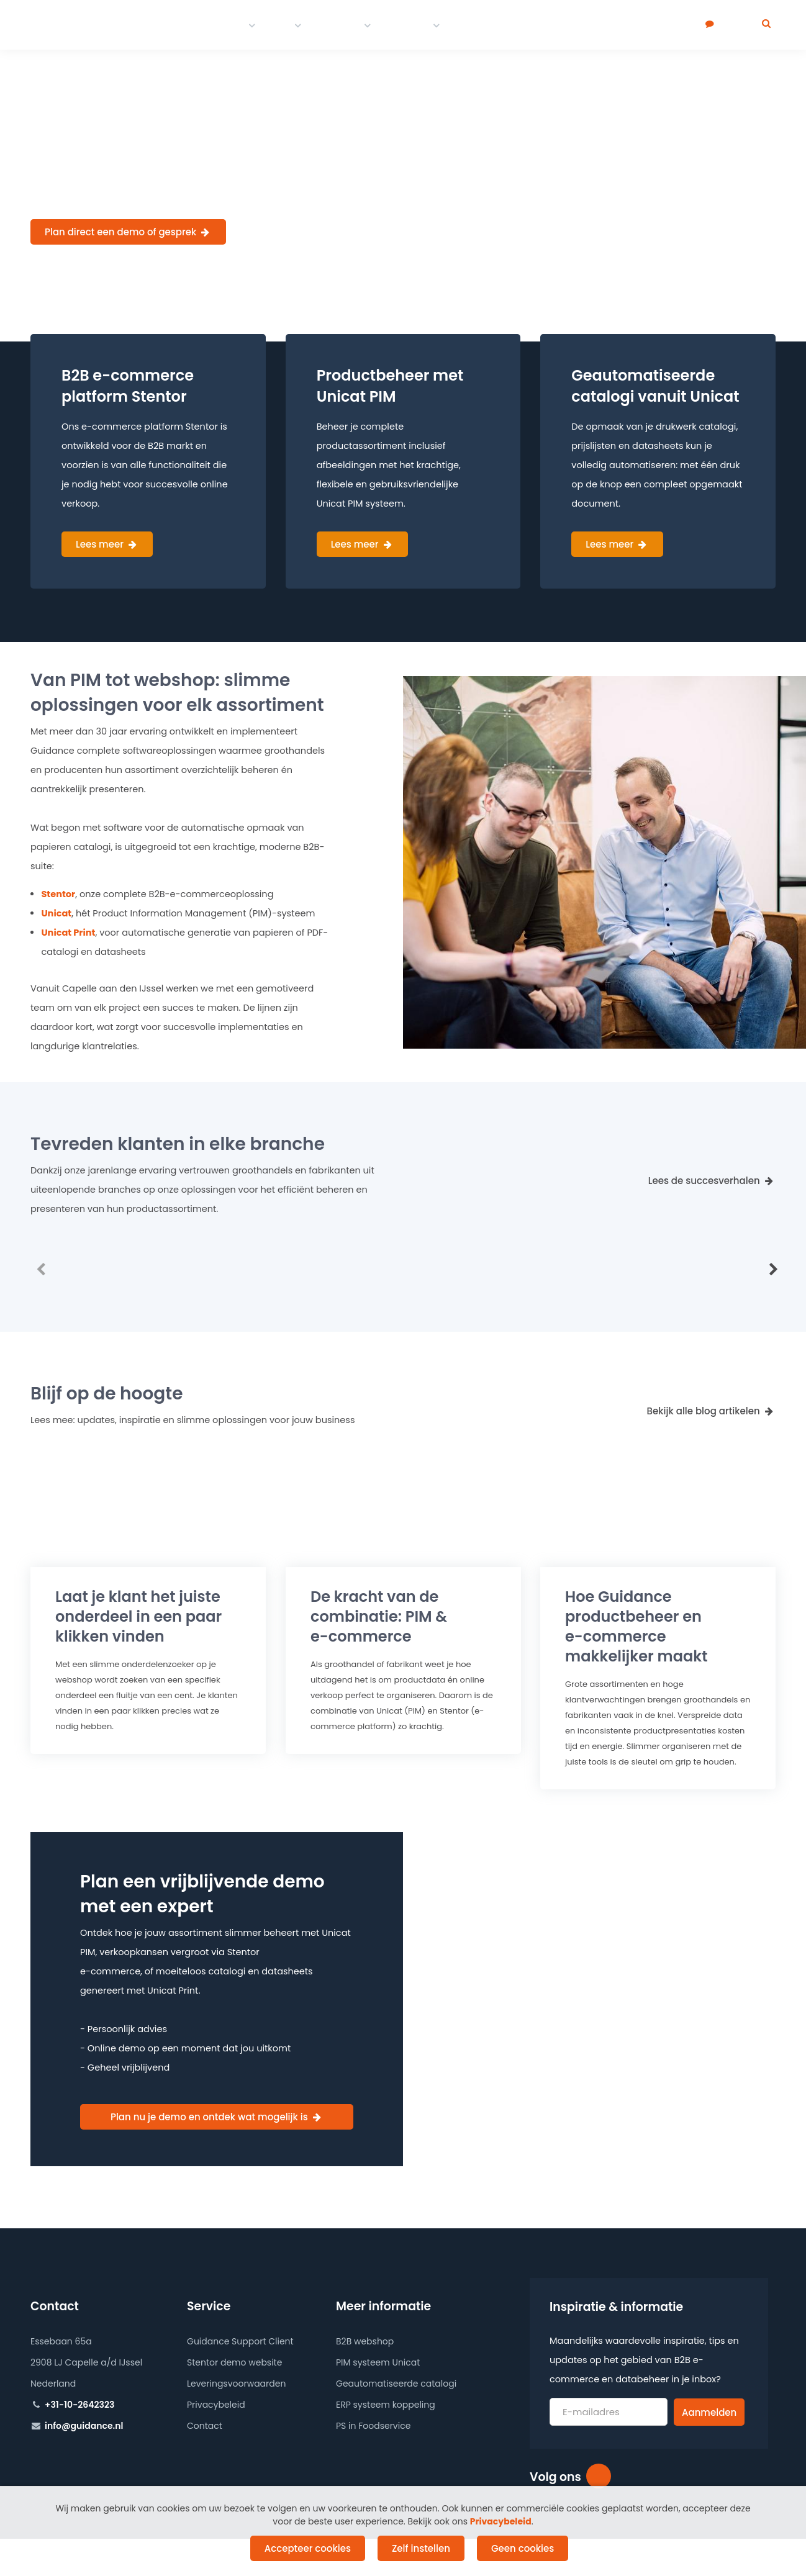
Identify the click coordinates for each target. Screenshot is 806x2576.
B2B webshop (365, 2341)
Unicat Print (68, 932)
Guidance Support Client (240, 2341)
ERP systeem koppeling (385, 2404)
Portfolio (339, 24)
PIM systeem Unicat (378, 2362)
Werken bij (522, 24)
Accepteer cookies (308, 2548)
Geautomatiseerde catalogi (396, 2383)
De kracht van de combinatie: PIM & (378, 1616)
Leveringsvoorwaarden (236, 2383)
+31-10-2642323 (79, 2404)
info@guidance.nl (84, 2426)
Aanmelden (709, 2412)
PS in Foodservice (373, 2426)
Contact (408, 24)
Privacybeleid (216, 2404)
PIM (282, 24)
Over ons (587, 24)
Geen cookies (522, 2548)
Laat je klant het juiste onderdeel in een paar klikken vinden (138, 1616)
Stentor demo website (234, 2362)
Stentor (58, 894)
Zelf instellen (421, 2548)
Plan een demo (663, 24)
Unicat (56, 913)
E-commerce (211, 24)
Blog (468, 24)
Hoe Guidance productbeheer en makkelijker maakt (636, 1626)
